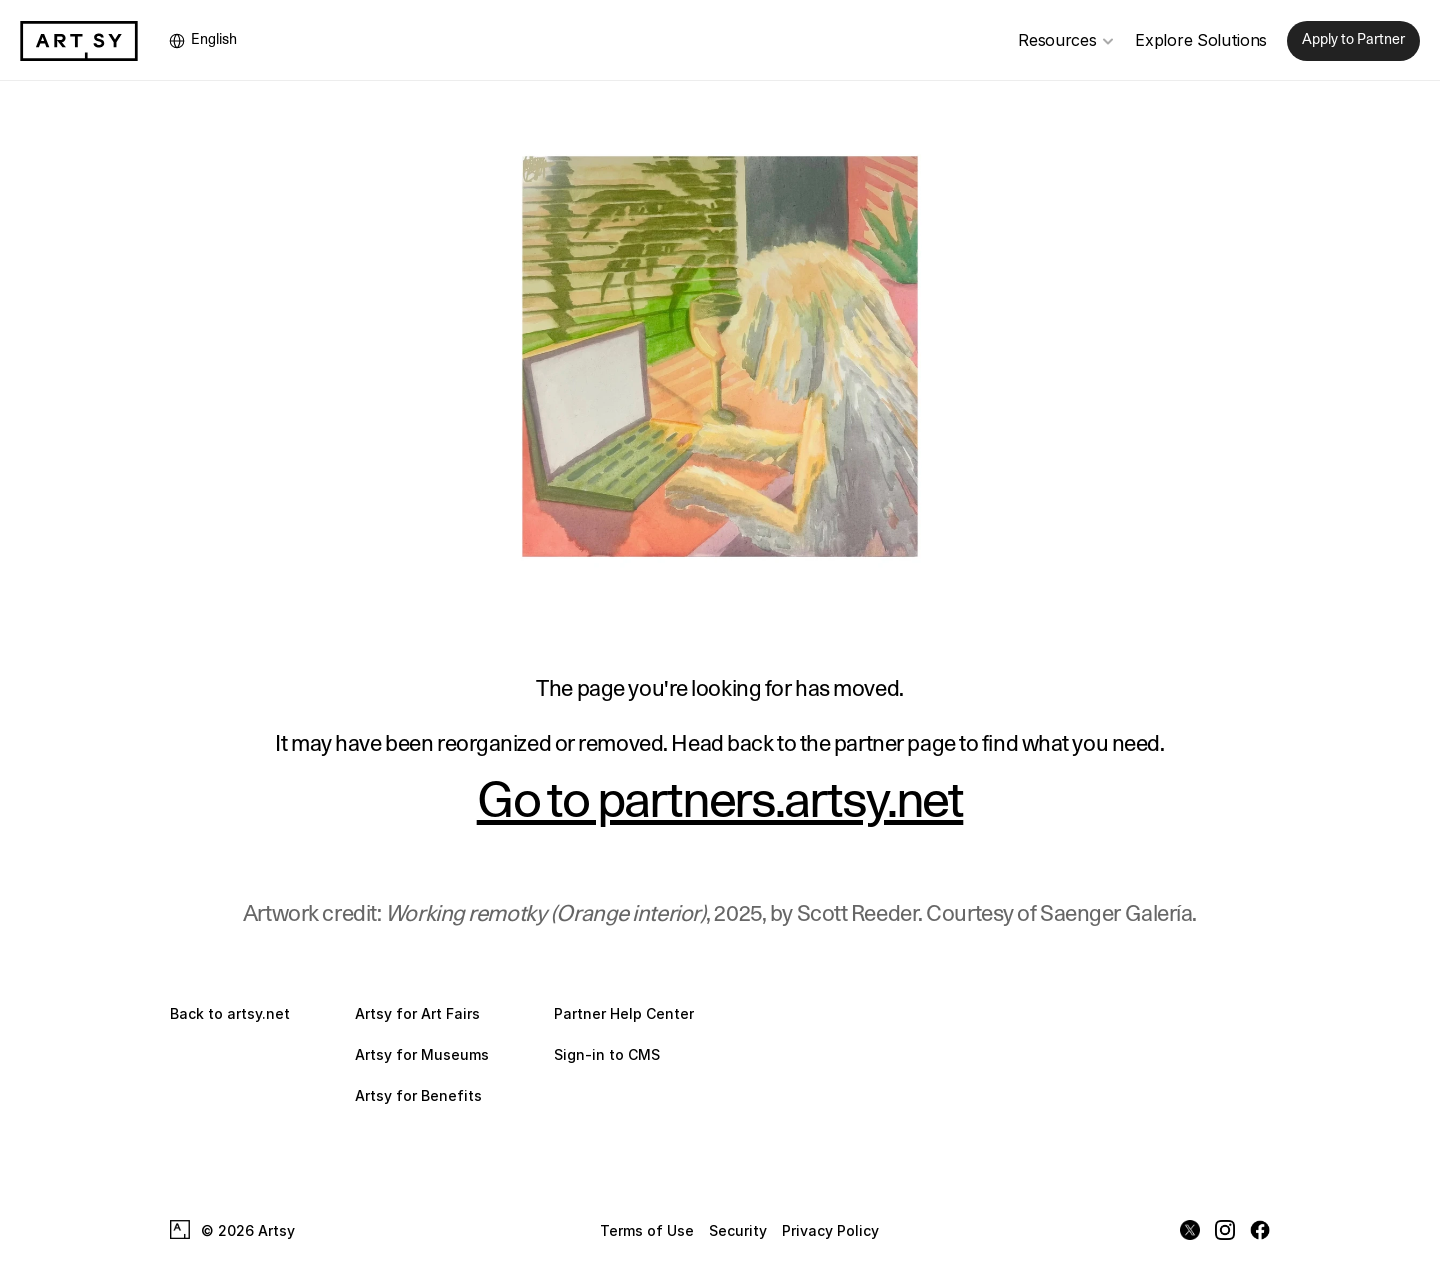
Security (738, 1230)
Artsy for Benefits (418, 1095)
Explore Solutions (1201, 40)
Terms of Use (647, 1230)
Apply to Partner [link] (1353, 40)
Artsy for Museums (422, 1054)
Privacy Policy (830, 1230)
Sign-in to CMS (607, 1054)
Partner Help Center (624, 1013)
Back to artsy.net (230, 1013)
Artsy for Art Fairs (417, 1013)
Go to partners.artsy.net (720, 802)
